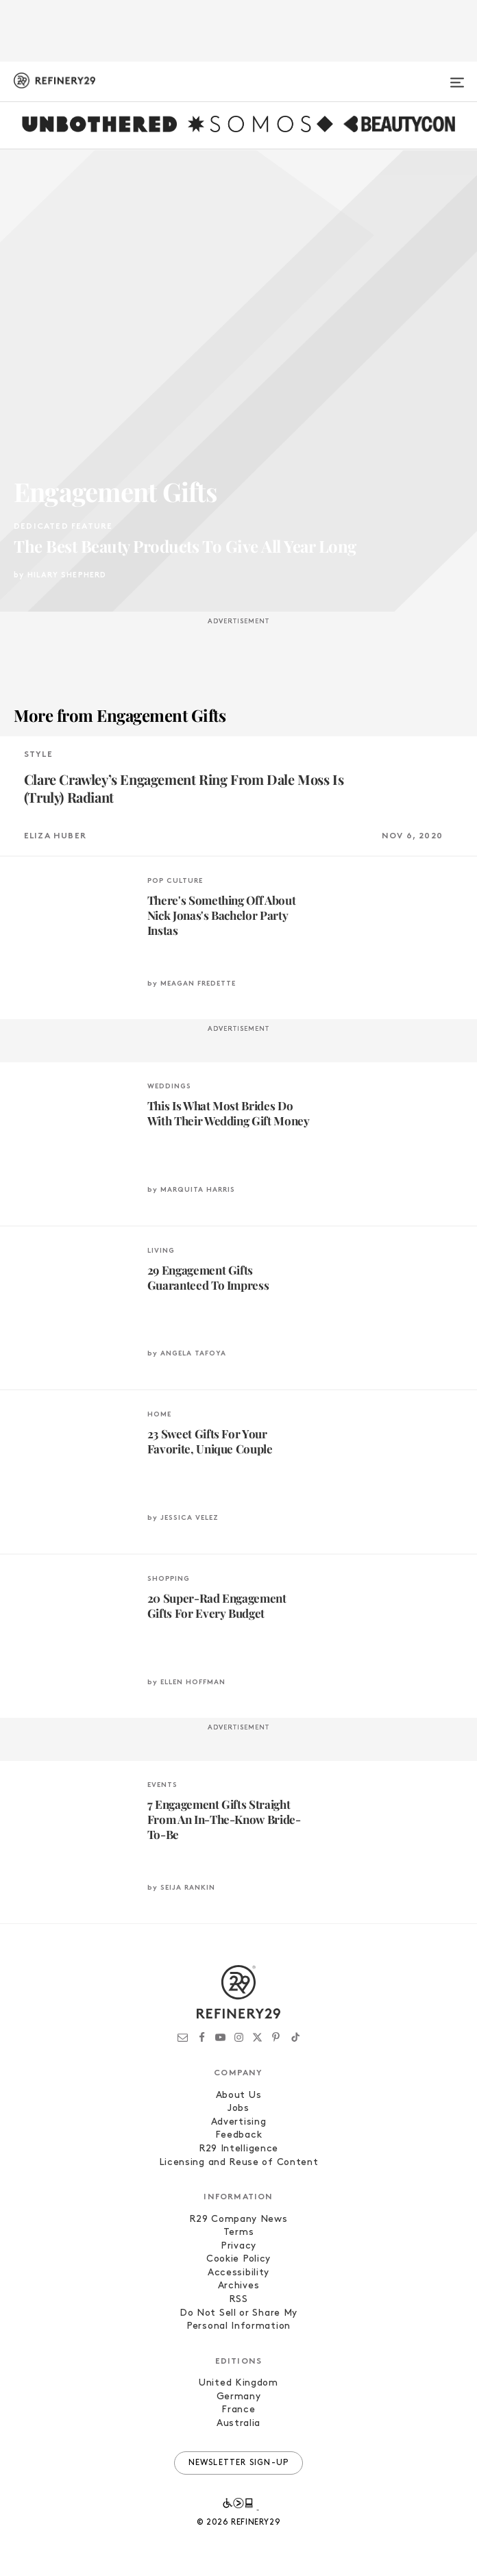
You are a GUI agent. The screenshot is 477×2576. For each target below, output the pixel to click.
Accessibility (238, 2273)
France (238, 2410)
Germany (239, 2397)
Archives (239, 2286)
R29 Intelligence (238, 2149)
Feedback (238, 2135)
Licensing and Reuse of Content (239, 2163)
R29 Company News (238, 2219)
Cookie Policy (238, 2259)
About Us (239, 2095)
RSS (238, 2299)
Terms (238, 2232)
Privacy (238, 2246)
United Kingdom (238, 2383)
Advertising (239, 2122)
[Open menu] (457, 77)
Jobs (238, 2108)
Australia (238, 2423)
